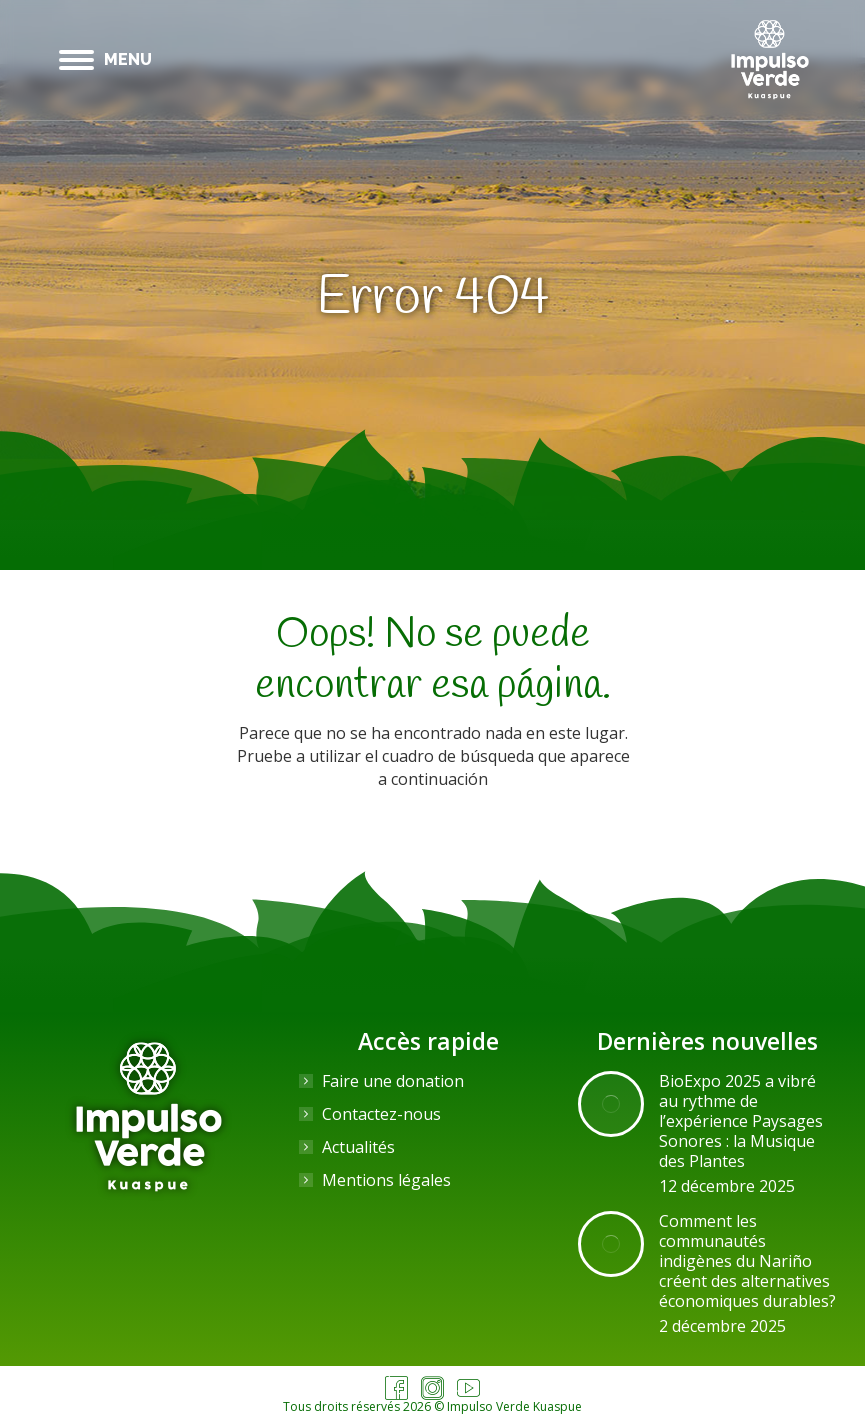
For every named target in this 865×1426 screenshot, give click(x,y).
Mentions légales (386, 1180)
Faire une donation (393, 1081)
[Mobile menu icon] (105, 60)
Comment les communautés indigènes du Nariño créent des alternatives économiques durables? (747, 1261)
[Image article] (611, 1104)
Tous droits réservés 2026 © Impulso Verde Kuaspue (432, 1406)
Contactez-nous (381, 1114)
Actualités (358, 1147)
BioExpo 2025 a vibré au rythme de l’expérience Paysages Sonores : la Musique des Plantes (741, 1121)
